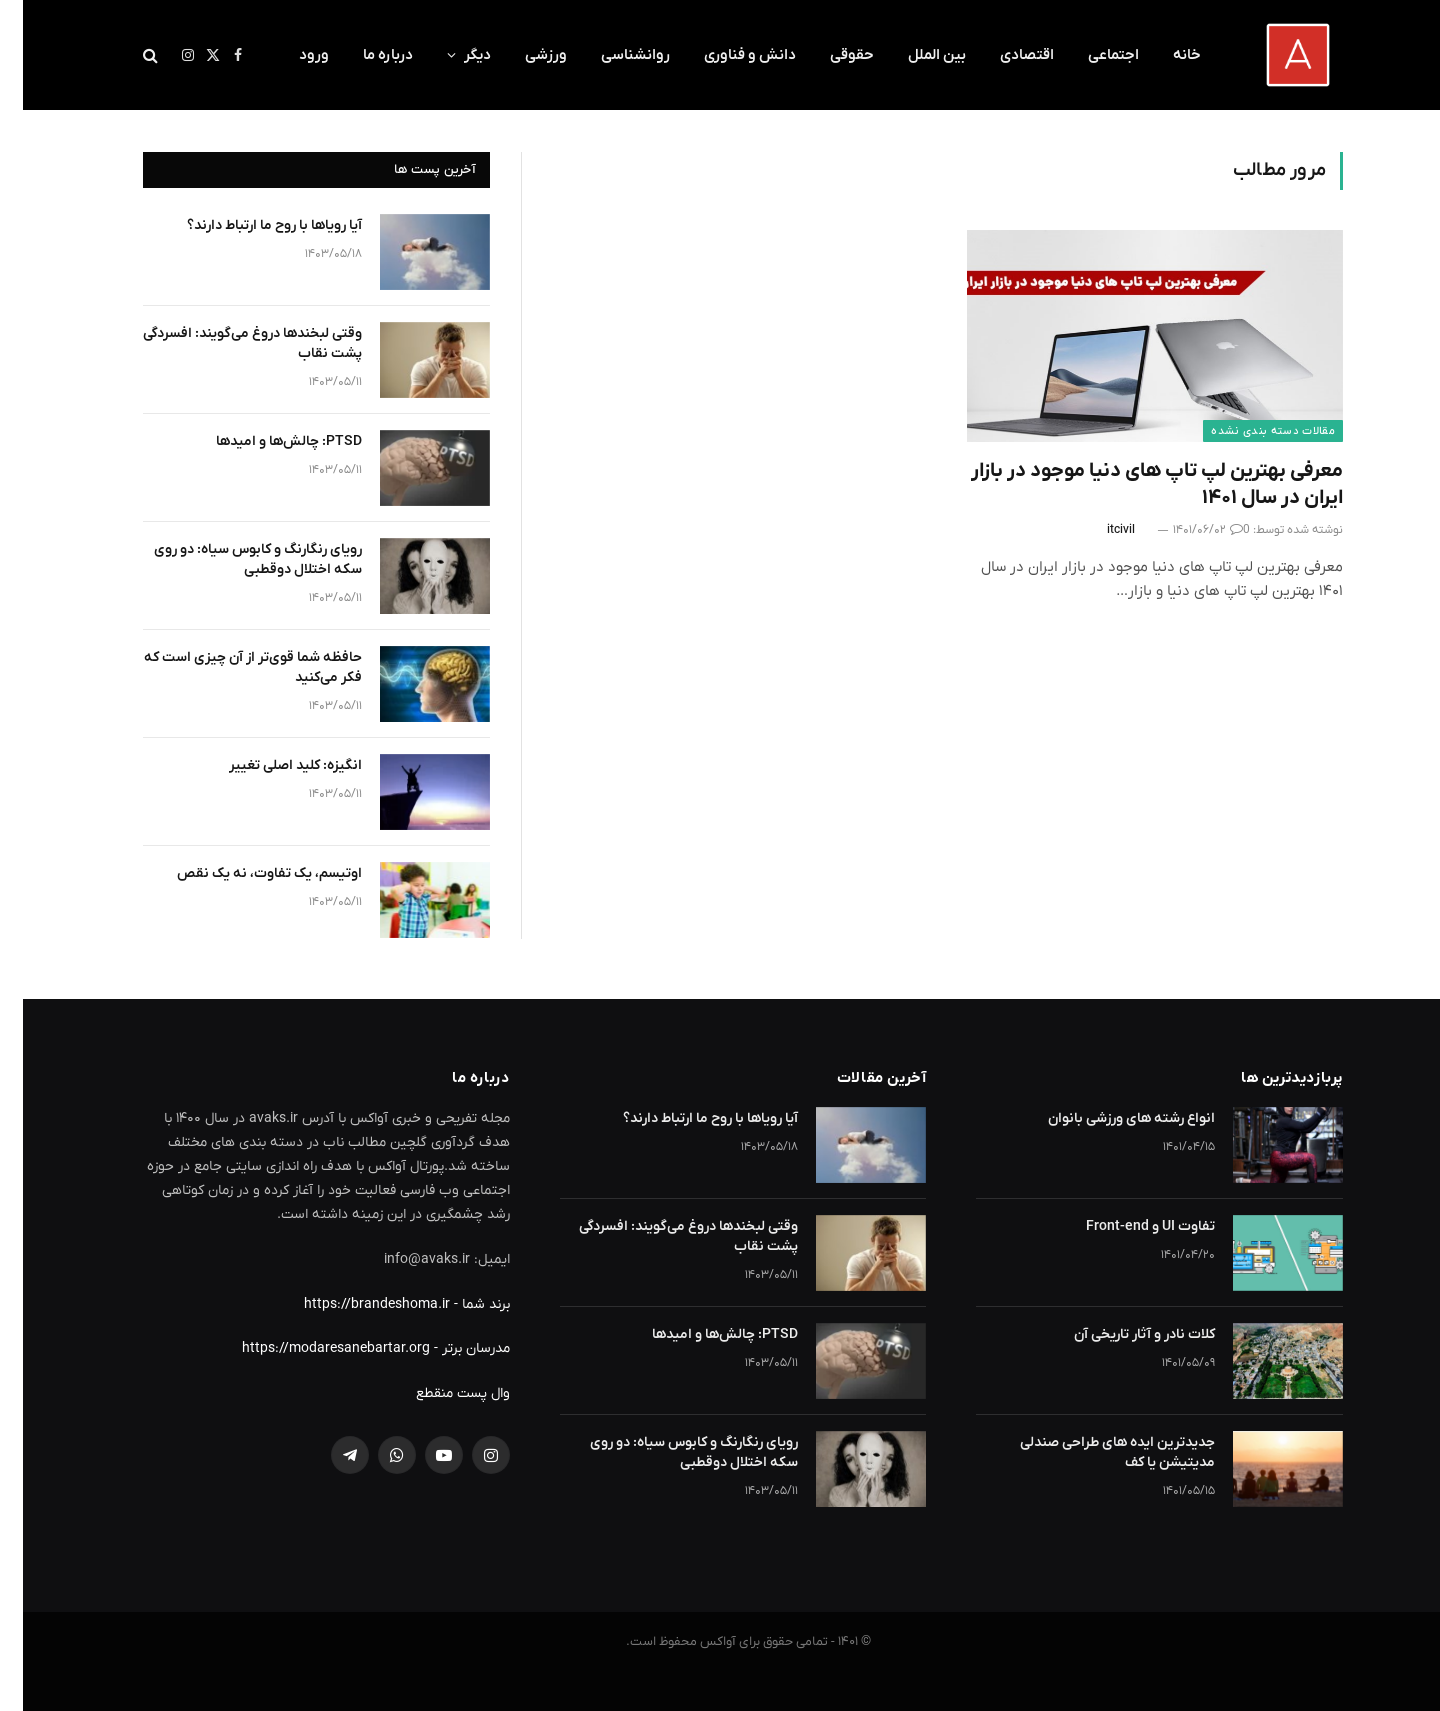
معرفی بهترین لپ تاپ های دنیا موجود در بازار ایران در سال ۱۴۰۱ (1134, 484)
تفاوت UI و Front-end (1127, 1226)
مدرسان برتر (453, 1348)
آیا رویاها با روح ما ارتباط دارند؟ (251, 225)
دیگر (454, 55)
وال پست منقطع (440, 1393)
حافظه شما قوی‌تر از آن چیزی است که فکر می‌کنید (230, 667)
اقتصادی (1004, 55)
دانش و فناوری (727, 55)
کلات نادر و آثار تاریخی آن (1121, 1334)
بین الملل (914, 55)
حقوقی (829, 55)
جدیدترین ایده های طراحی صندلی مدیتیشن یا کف (1094, 1452)
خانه (1164, 55)
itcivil (1098, 530)
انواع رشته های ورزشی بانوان (1108, 1118)
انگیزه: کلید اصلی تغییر (272, 765)
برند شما (463, 1304)
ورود (291, 55)
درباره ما (365, 55)
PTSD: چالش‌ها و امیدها (266, 441)
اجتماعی (1090, 55)
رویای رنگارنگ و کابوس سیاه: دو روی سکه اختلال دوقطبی (235, 559)
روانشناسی (612, 55)
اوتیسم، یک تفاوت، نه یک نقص (246, 873)
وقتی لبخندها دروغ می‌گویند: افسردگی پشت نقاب (229, 343)
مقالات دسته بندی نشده (1250, 431)
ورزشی (523, 55)
